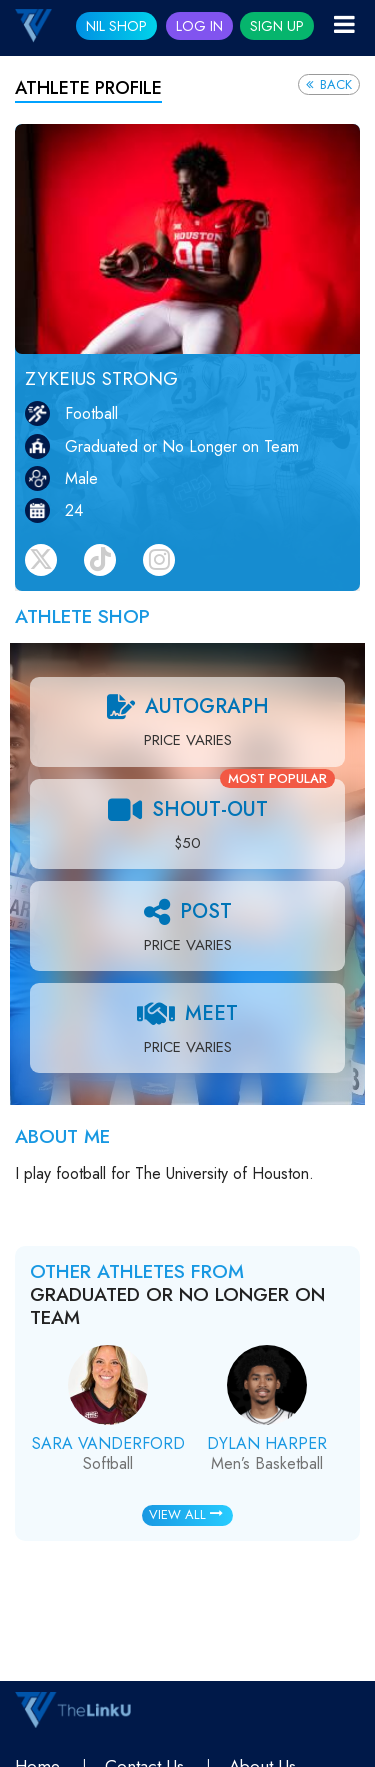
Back (329, 84)
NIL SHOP (116, 26)
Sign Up (277, 26)
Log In (199, 26)
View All (186, 1514)
